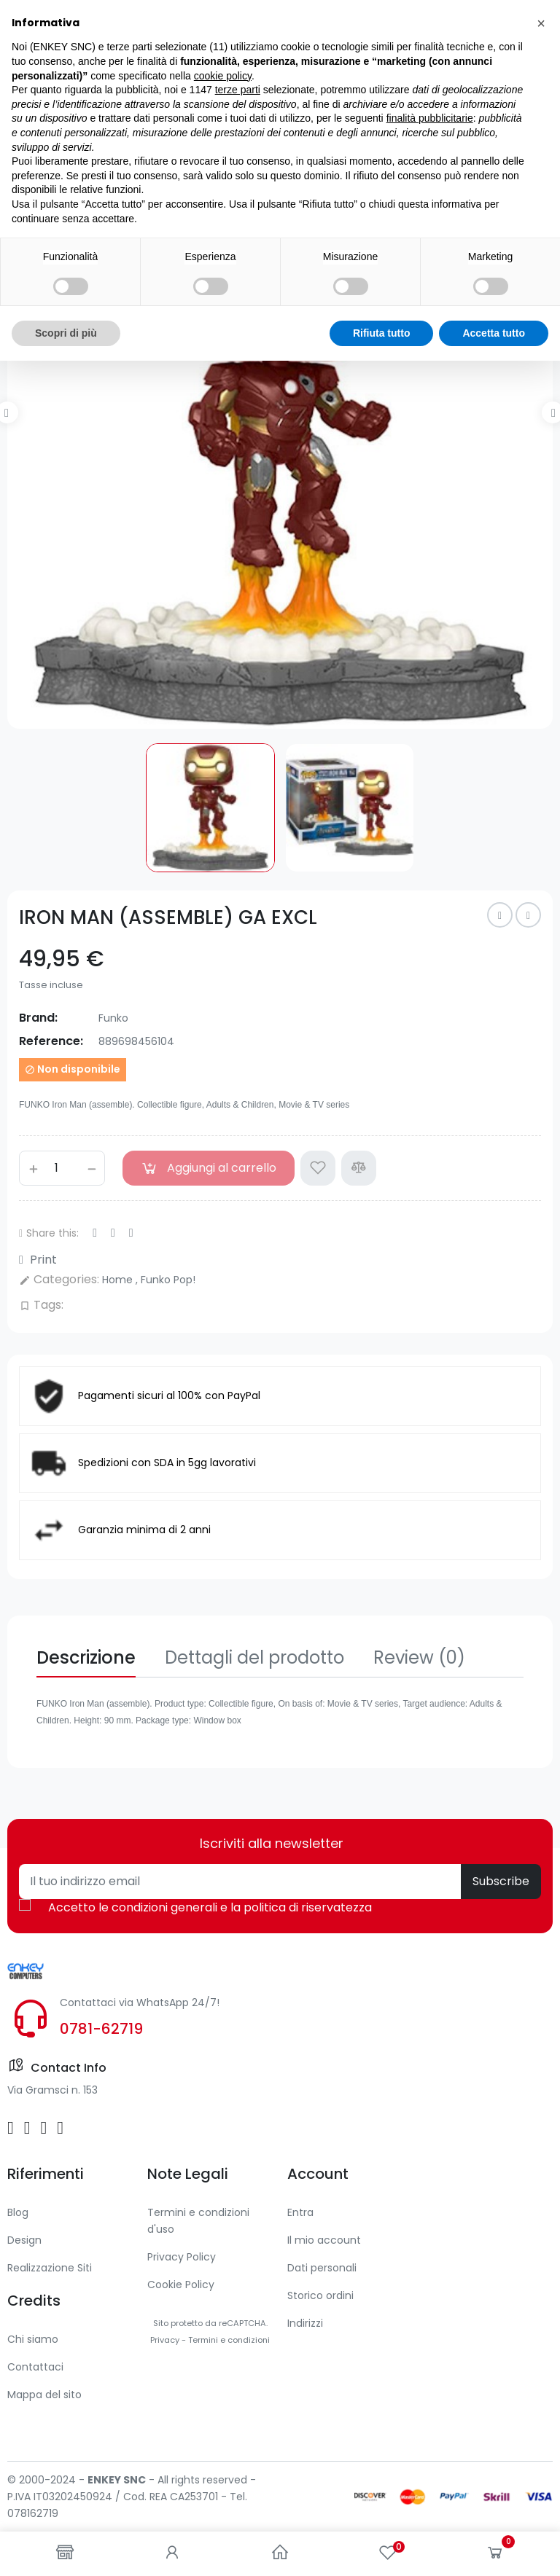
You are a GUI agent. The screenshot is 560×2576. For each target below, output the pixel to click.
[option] (280, 456)
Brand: (38, 1017)
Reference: (51, 1041)
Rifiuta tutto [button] (382, 2547)
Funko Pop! (168, 1279)
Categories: (59, 1279)
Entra (300, 2212)
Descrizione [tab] (86, 1657)
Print (38, 1259)
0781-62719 (101, 2029)
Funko (113, 1018)
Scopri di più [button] (66, 2547)
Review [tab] (419, 1657)
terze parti (237, 2305)
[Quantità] (62, 1168)
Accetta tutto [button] (493, 2547)
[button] (541, 2238)
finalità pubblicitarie (429, 2333)
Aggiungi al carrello (208, 1168)
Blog (17, 2212)
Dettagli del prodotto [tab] (254, 1657)
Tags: (41, 1304)
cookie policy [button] (223, 2290)
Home (119, 1279)
